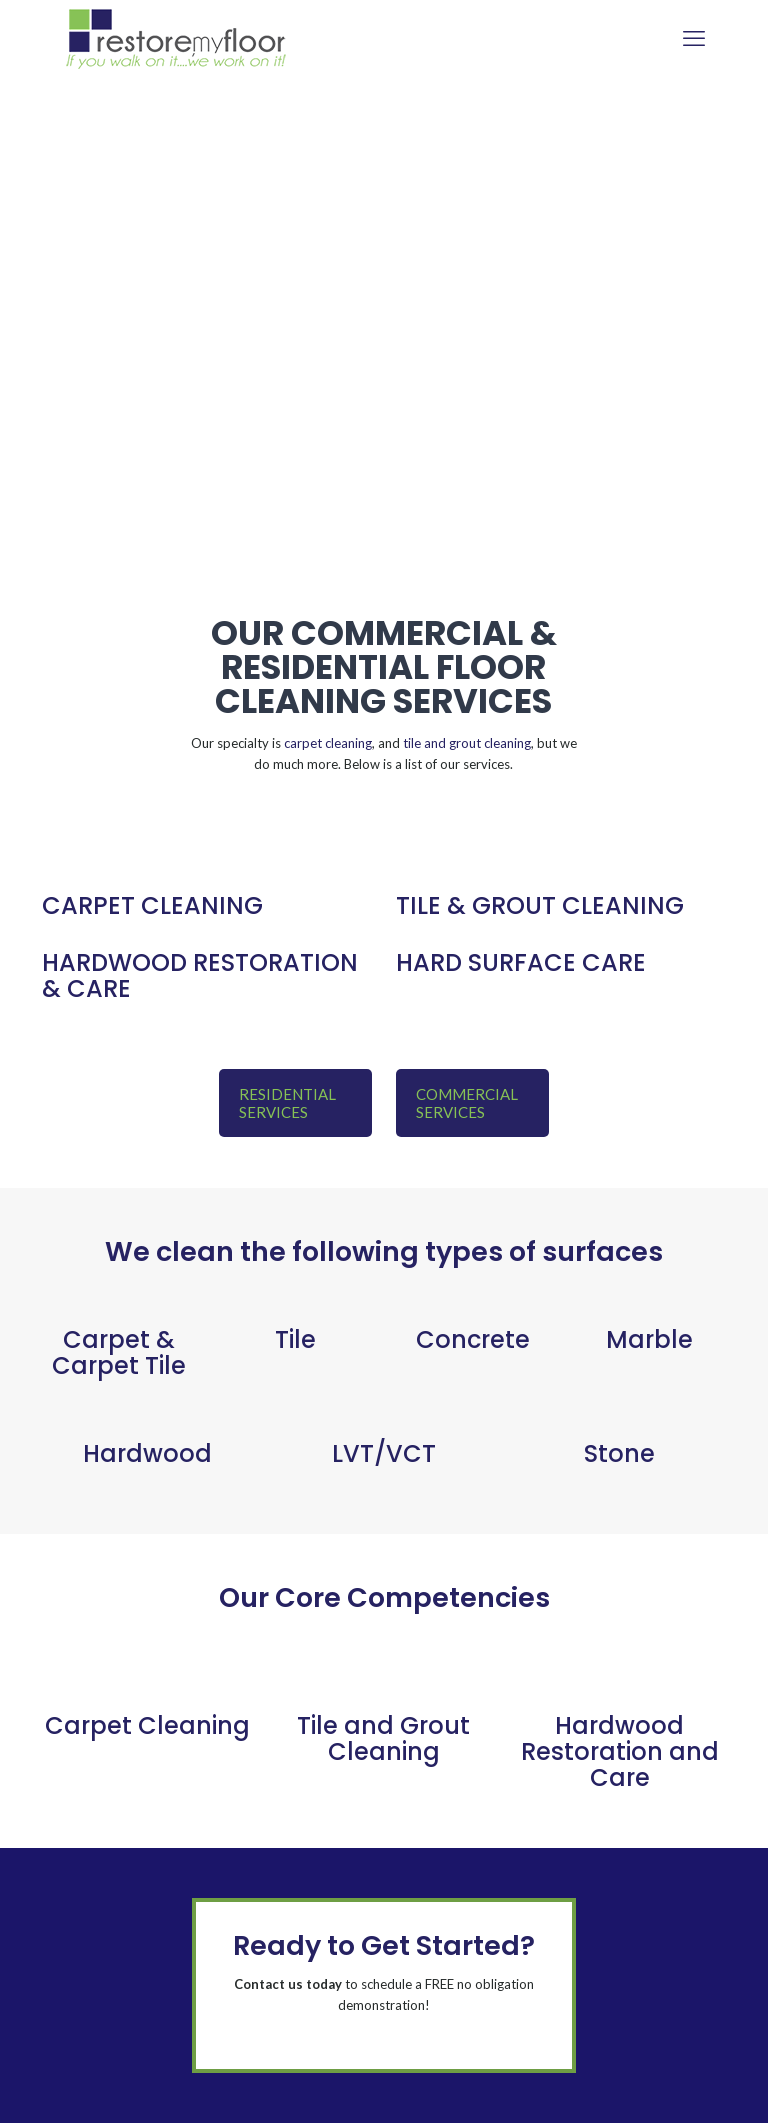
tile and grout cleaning (467, 743)
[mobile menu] (694, 38)
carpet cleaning (328, 743)
